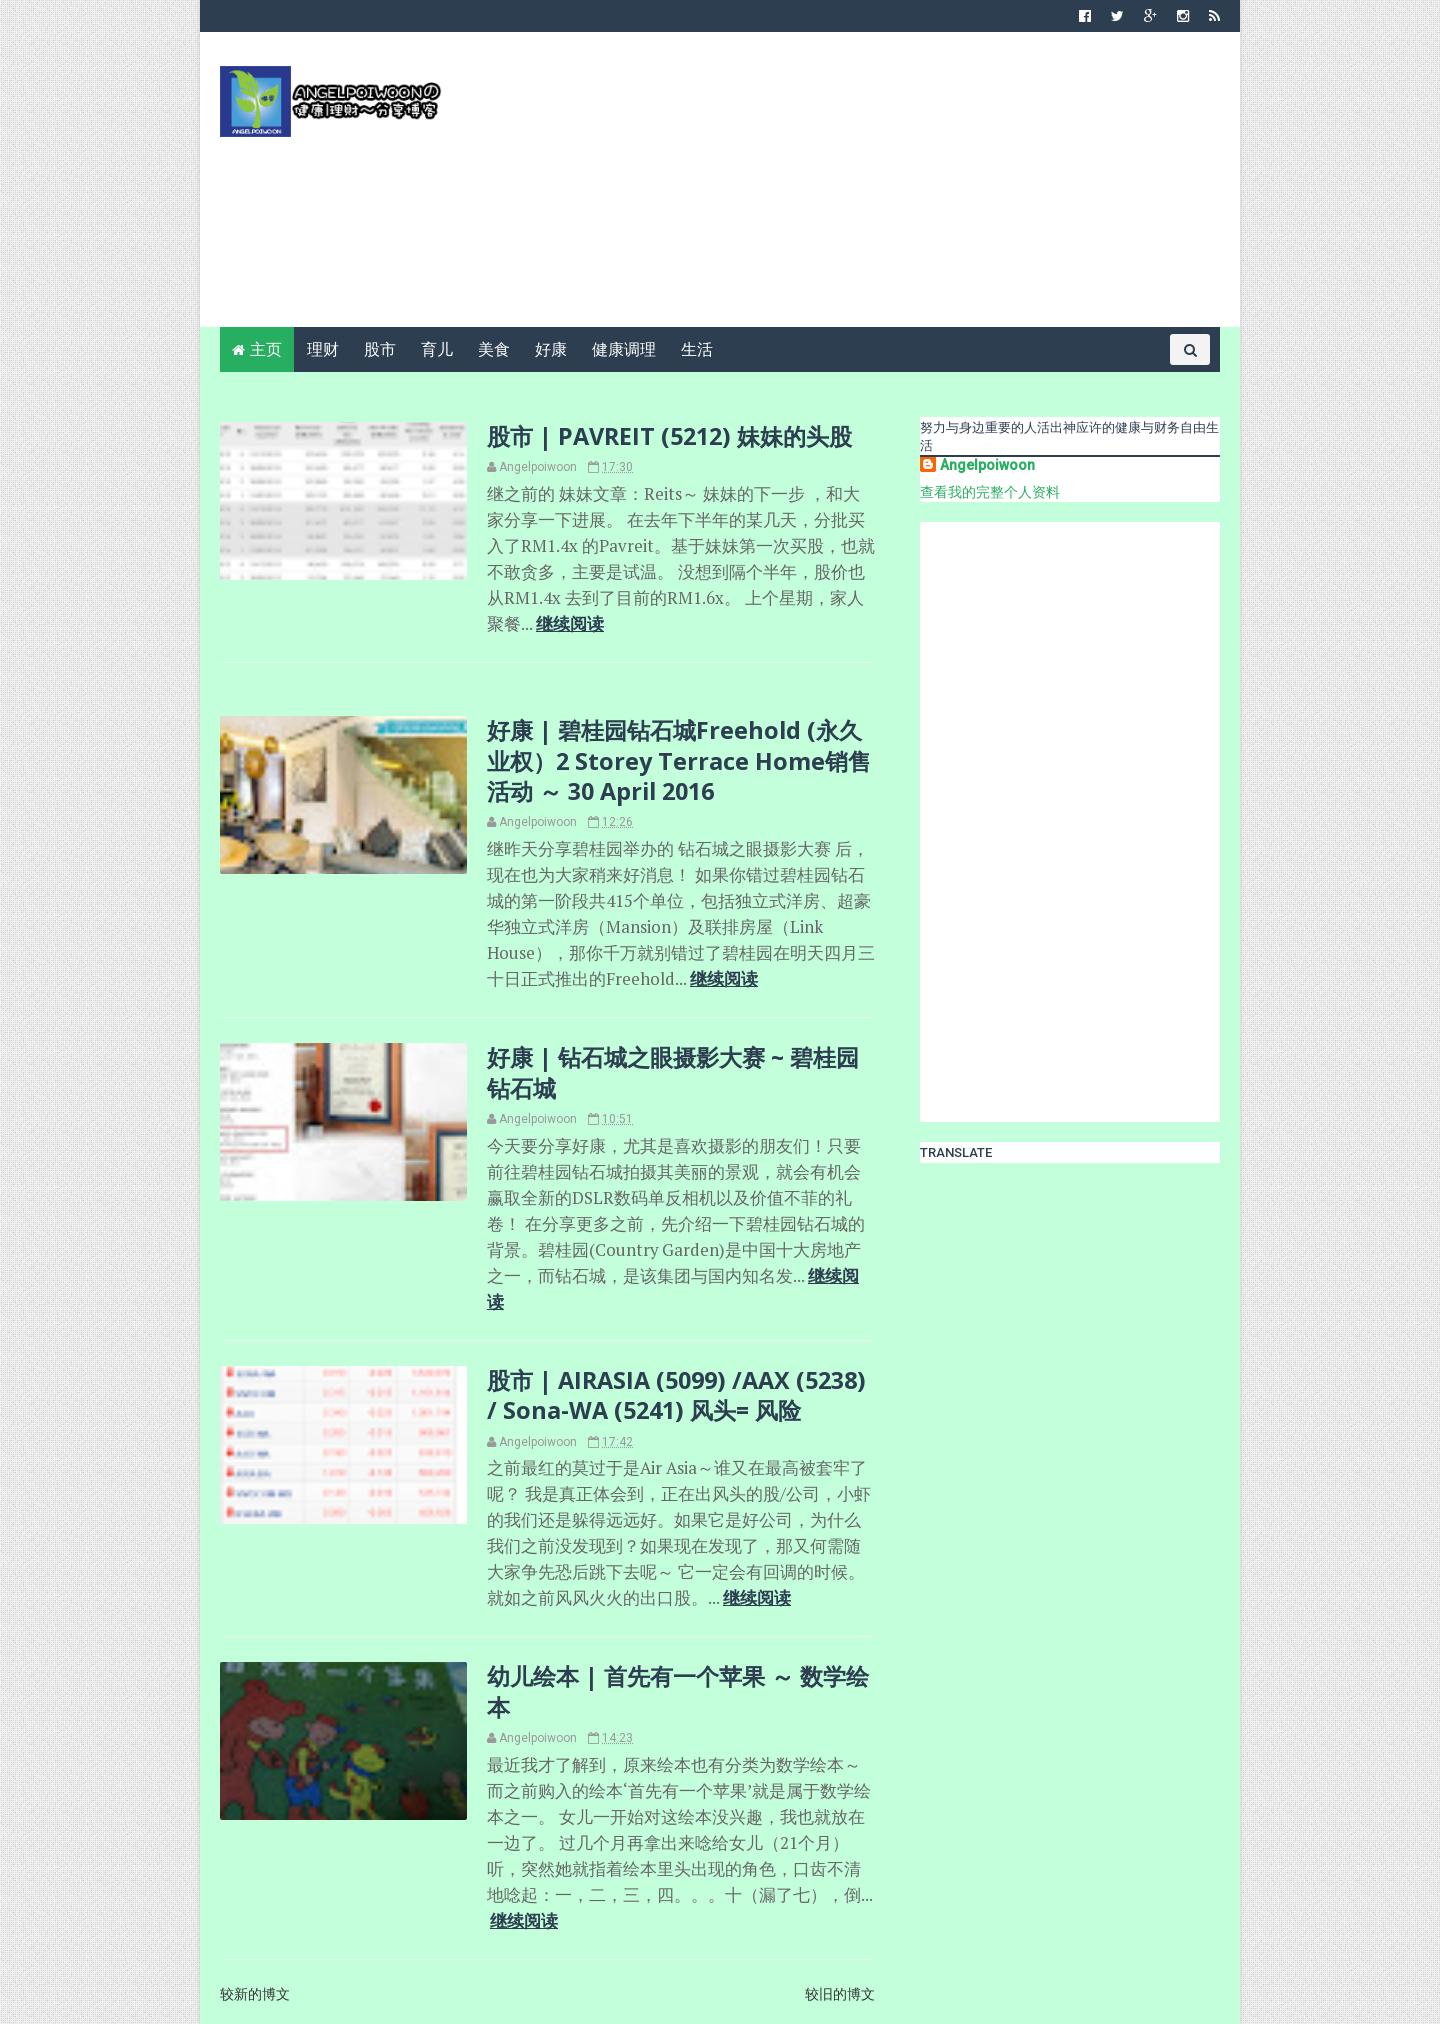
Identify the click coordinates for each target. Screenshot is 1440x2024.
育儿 (437, 349)
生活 (697, 349)
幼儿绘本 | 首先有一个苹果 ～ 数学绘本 (678, 1691)
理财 (323, 349)
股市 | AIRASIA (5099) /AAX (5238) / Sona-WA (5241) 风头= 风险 (676, 1395)
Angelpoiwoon (987, 465)
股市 (380, 349)
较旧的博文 (840, 1994)
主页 (266, 349)
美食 (494, 349)
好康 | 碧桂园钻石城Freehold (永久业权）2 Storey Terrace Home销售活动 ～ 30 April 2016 (679, 760)
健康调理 (624, 349)
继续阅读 (570, 624)
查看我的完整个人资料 (990, 492)
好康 (551, 349)
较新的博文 (255, 1994)
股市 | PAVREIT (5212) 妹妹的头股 (669, 436)
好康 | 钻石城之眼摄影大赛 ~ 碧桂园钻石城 (673, 1072)
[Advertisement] (855, 187)
